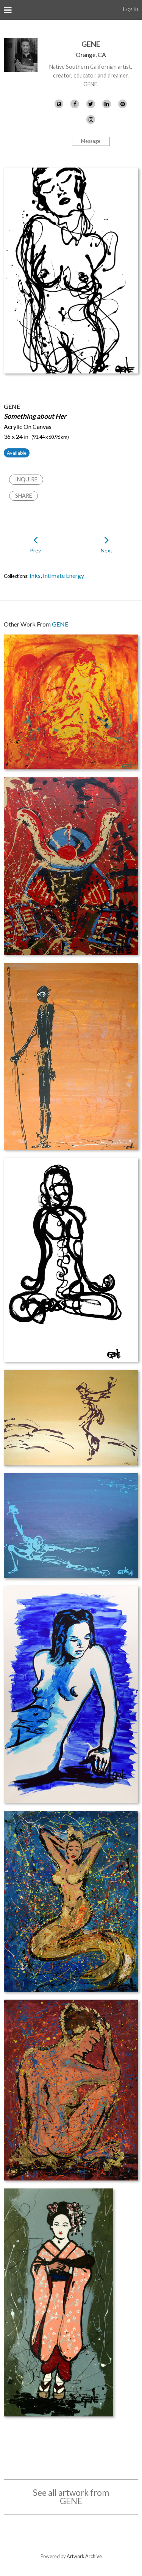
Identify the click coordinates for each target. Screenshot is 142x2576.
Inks (35, 575)
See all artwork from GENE (71, 2496)
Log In (130, 8)
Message (90, 141)
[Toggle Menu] (8, 10)
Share (23, 495)
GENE (90, 44)
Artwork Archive (84, 2556)
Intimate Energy (63, 575)
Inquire (26, 479)
